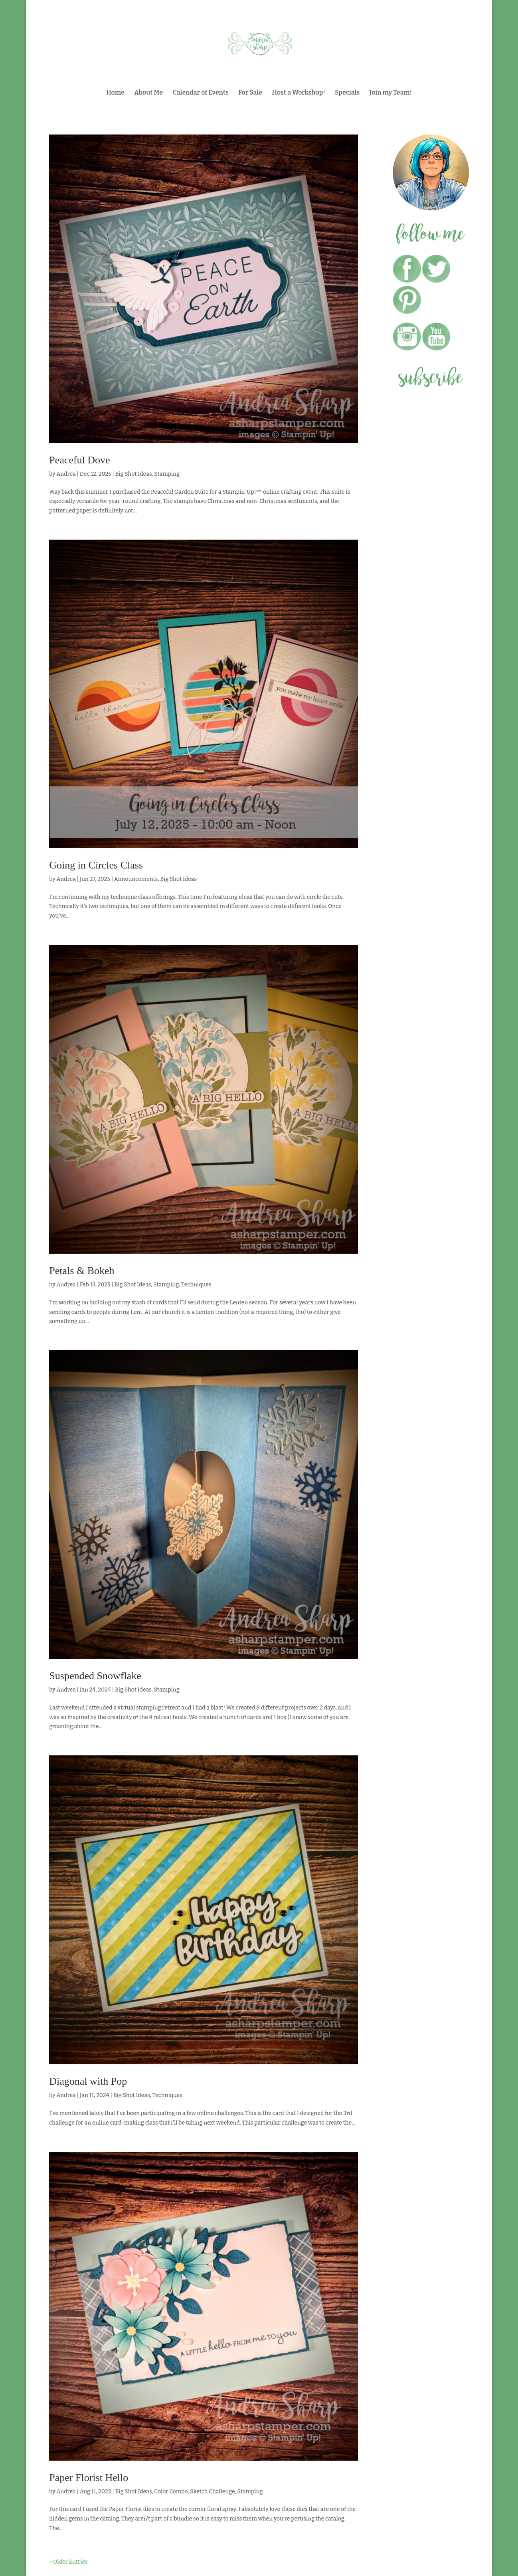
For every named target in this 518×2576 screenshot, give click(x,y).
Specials (347, 93)
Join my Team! (391, 93)
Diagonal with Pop (88, 2081)
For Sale (250, 93)
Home (115, 93)
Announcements (136, 879)
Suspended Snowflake (95, 1676)
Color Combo (171, 2491)
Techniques (196, 1284)
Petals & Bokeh (81, 1270)
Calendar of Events (201, 93)
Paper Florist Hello (88, 2477)
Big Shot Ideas (133, 474)
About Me (148, 93)
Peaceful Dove (79, 460)
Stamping (167, 474)
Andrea (65, 474)
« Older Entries (68, 2561)
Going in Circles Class (96, 865)
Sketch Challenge (212, 2491)
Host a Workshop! (298, 93)
